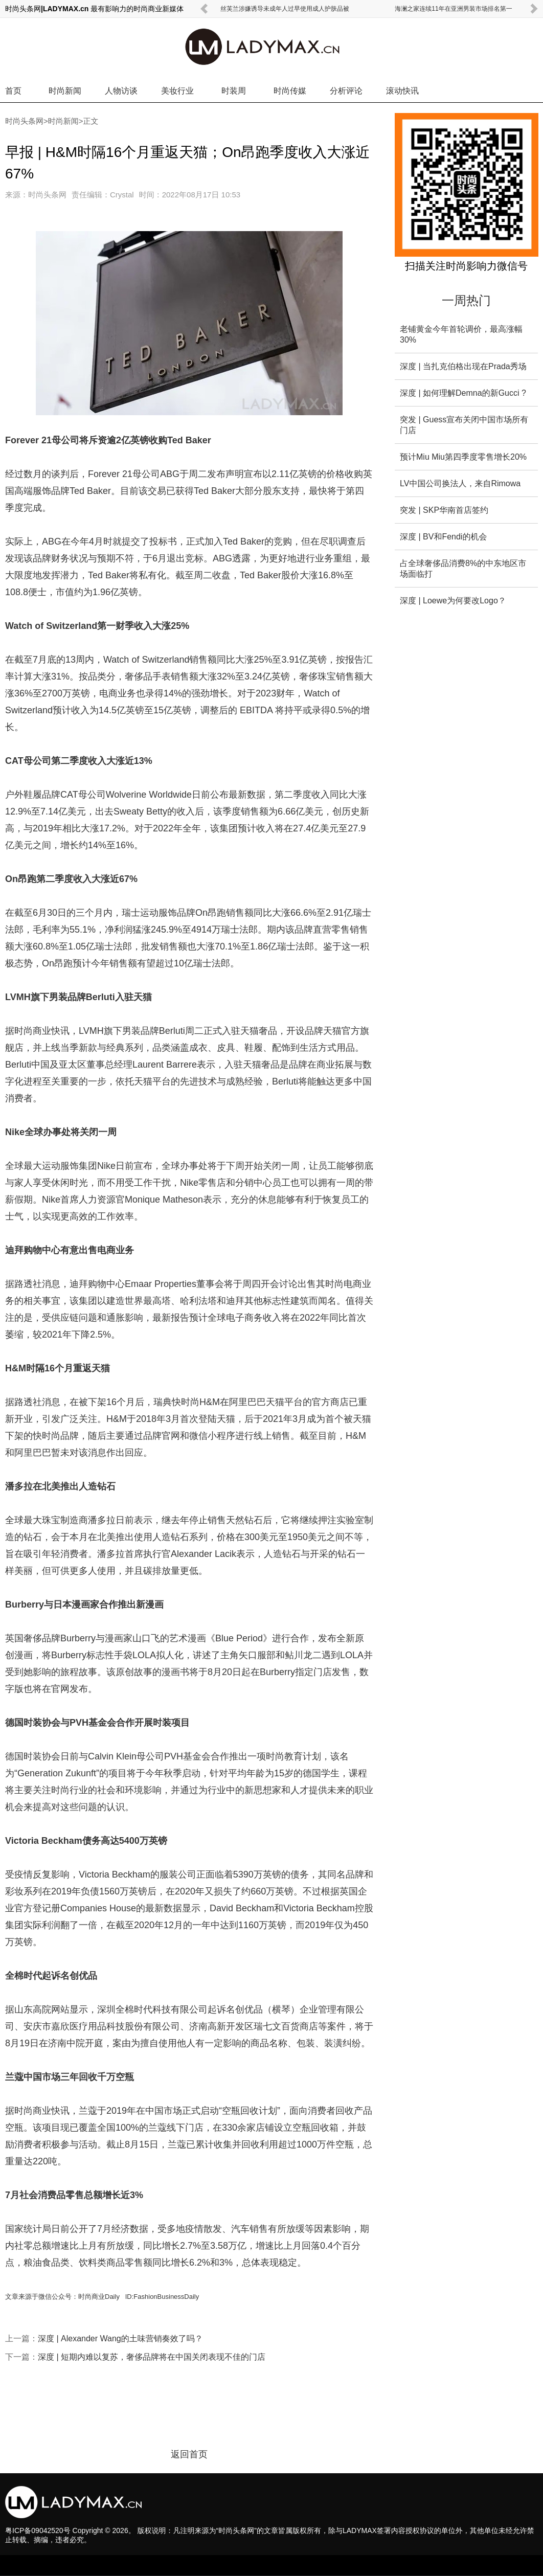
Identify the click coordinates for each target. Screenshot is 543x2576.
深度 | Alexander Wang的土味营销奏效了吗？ (120, 2338)
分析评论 (346, 90)
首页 (13, 90)
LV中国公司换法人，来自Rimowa (460, 483)
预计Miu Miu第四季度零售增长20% (463, 457)
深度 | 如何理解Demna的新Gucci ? (463, 393)
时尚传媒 (290, 90)
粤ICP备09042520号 (38, 2530)
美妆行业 (177, 90)
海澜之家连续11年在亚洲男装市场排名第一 (453, 8)
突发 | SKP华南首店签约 (444, 510)
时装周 (233, 90)
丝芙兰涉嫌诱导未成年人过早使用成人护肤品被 (284, 8)
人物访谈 (121, 90)
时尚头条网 (24, 121)
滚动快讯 (402, 90)
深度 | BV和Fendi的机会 (443, 536)
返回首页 (189, 2454)
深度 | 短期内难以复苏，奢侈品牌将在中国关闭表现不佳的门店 (151, 2357)
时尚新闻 (65, 90)
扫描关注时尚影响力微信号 (466, 266)
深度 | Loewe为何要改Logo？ (453, 600)
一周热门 (466, 300)
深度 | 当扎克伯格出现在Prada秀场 (463, 366)
